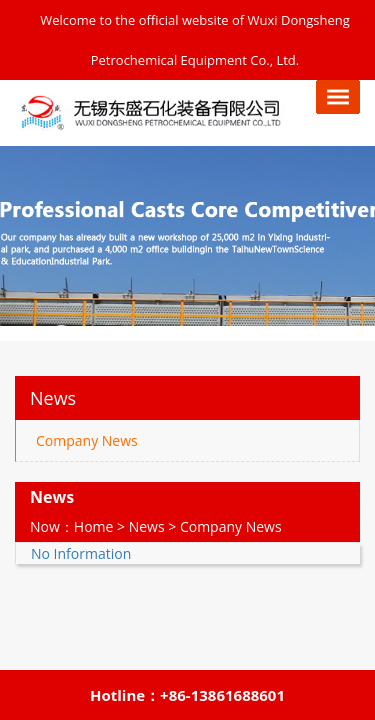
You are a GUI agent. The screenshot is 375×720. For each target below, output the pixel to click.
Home (94, 526)
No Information (81, 553)
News (147, 526)
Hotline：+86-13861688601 (187, 695)
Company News (87, 440)
